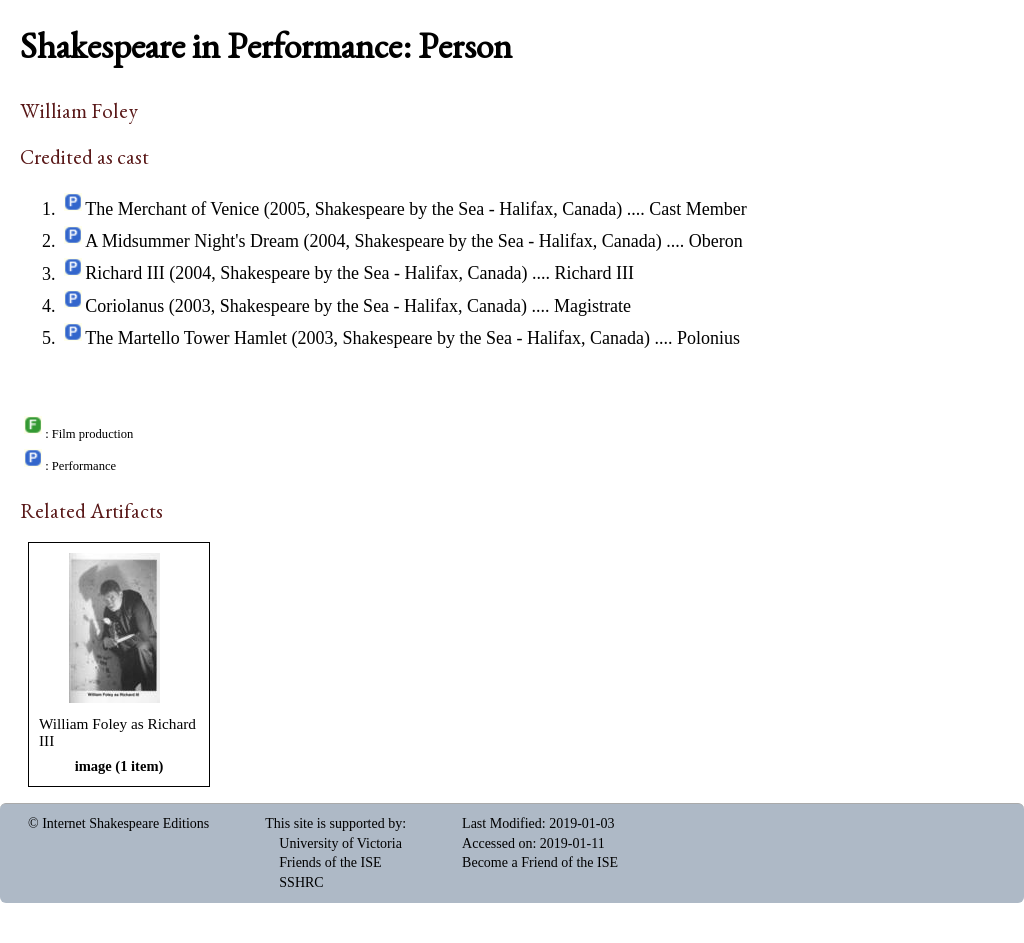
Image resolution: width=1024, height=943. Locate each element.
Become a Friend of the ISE (540, 862)
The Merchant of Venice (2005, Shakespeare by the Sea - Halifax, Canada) (353, 209)
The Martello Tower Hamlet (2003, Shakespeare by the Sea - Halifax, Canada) (367, 338)
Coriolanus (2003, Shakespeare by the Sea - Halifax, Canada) (306, 306)
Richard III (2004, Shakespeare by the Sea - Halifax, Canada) (306, 274)
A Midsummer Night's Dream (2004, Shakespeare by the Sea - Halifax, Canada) (373, 241)
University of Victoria (340, 843)
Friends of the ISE (330, 862)
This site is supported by (333, 823)
